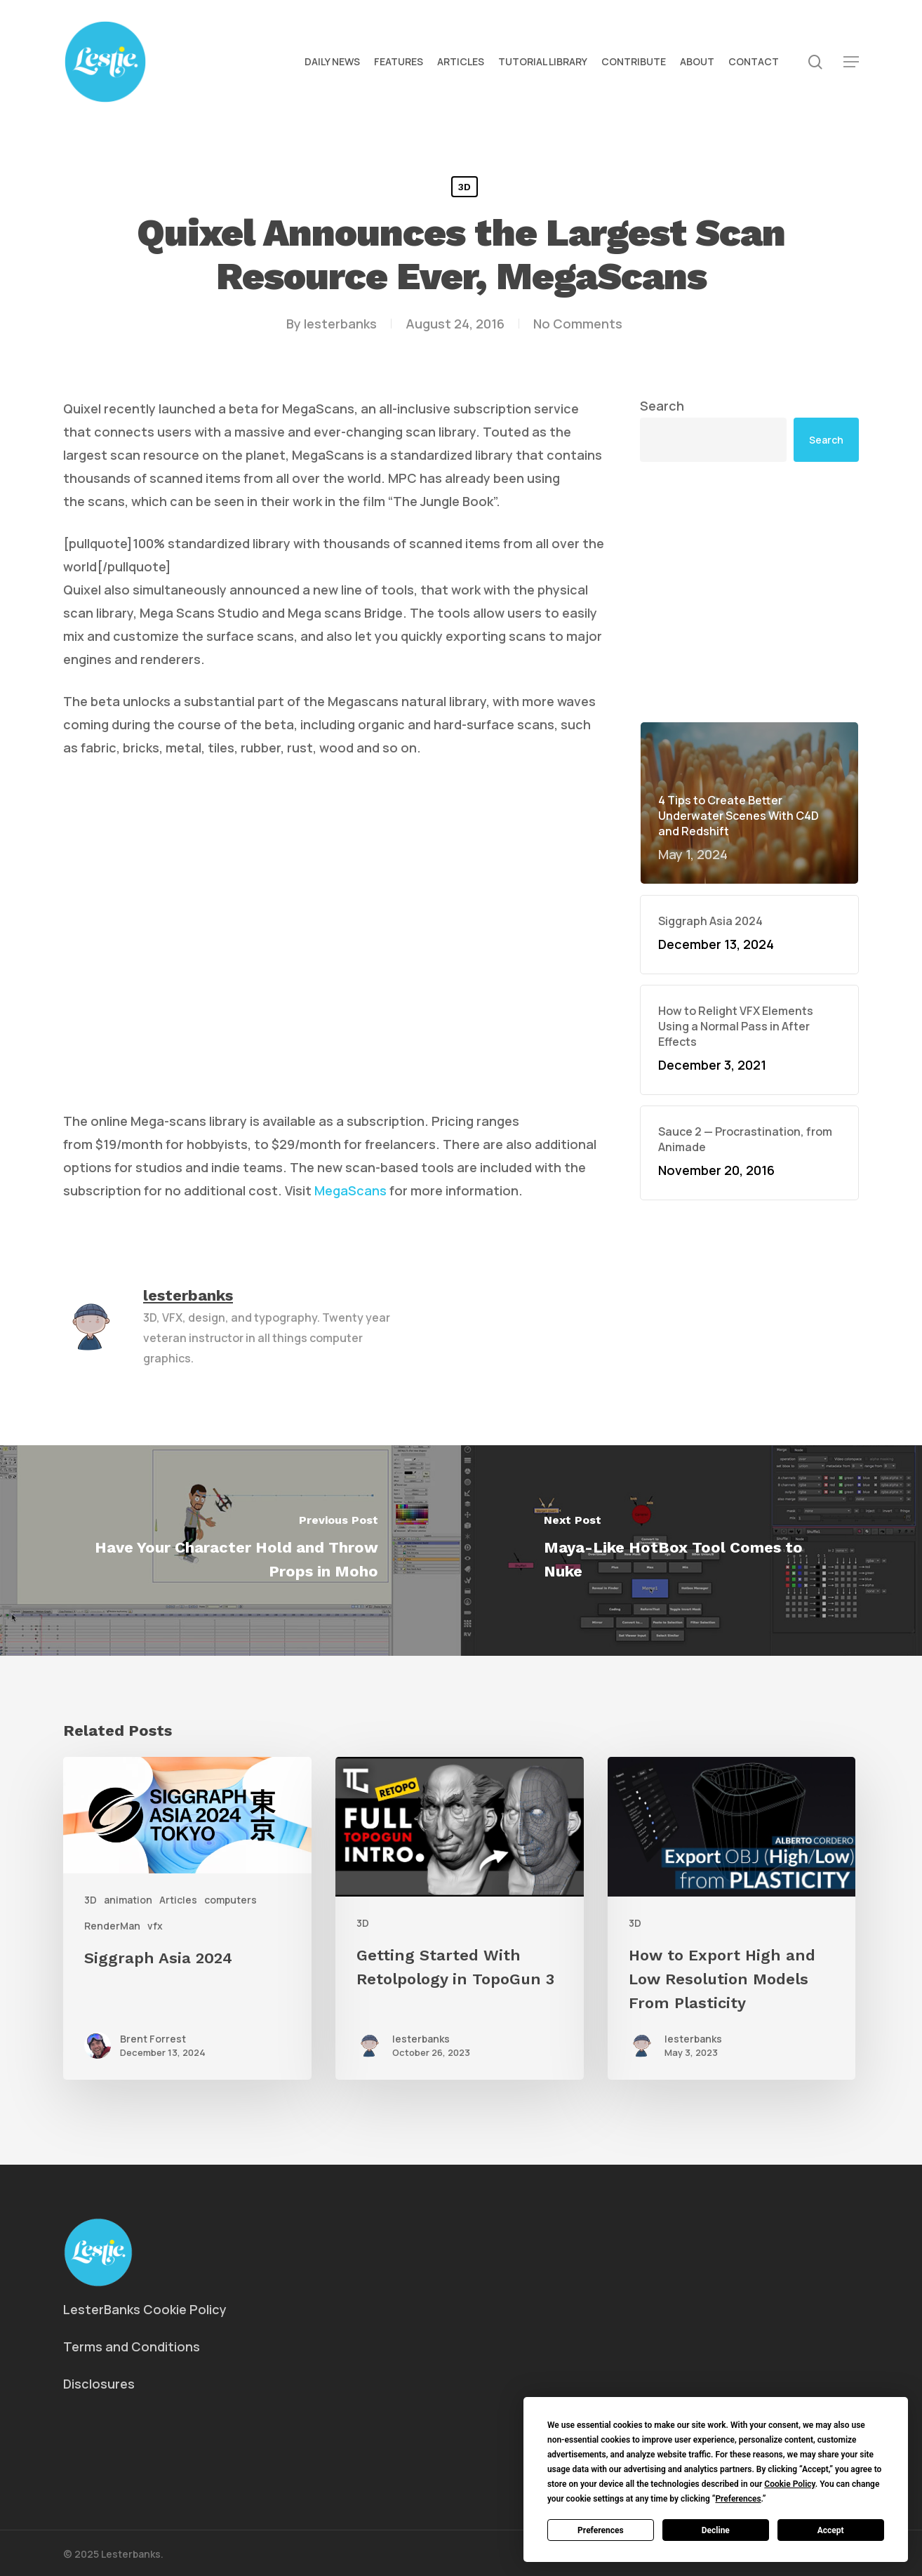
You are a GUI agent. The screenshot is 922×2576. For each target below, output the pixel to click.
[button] (851, 62)
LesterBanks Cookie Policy (145, 2309)
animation (128, 1899)
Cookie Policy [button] (789, 2484)
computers (230, 1899)
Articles (178, 1899)
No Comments (577, 323)
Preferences (600, 2530)
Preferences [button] (738, 2499)
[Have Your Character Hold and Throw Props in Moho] (230, 1550)
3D (464, 186)
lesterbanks (340, 323)
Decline (716, 2530)
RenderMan (112, 1925)
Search (662, 405)
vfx (155, 1925)
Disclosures (99, 2383)
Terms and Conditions (131, 2346)
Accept (830, 2530)
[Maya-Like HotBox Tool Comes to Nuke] (691, 1550)
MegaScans (350, 1190)
